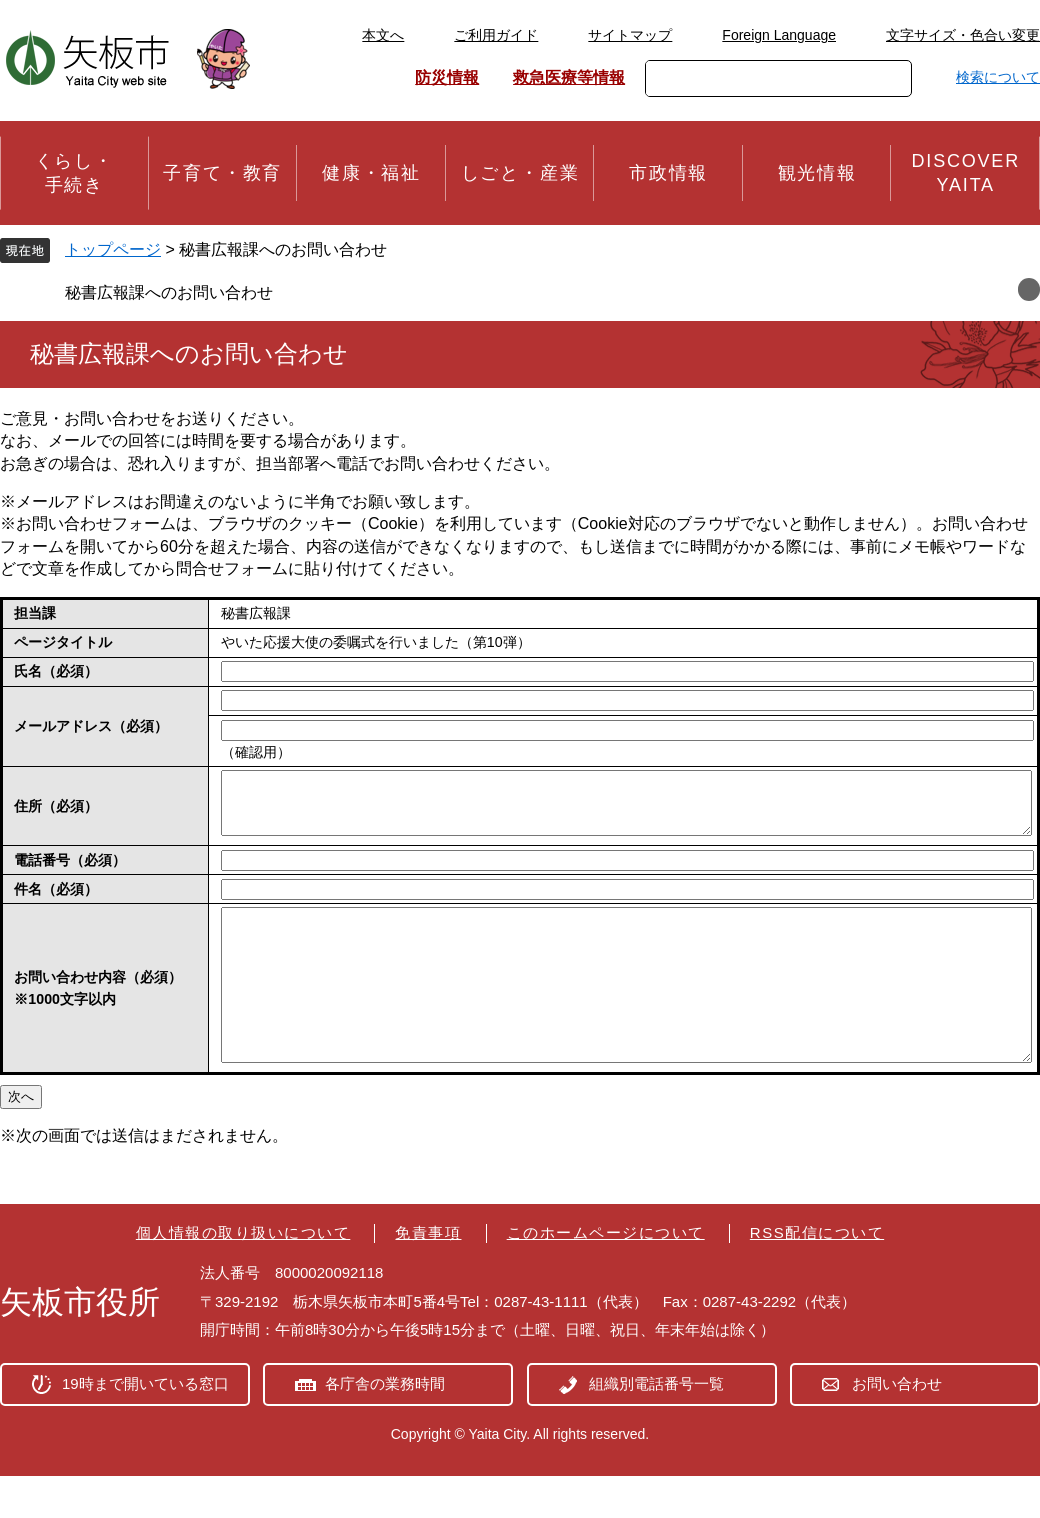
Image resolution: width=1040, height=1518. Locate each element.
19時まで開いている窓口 (145, 1425)
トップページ (113, 249)
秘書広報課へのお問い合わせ (169, 292)
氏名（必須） (56, 671)
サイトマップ (630, 35)
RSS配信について (817, 1274)
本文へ (383, 35)
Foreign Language (779, 35)
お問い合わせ (897, 1425)
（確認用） (256, 752)
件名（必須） (56, 901)
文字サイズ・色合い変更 (963, 35)
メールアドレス (91, 726)
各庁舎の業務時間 (385, 1425)
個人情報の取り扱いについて (243, 1274)
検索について (998, 77)
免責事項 (428, 1274)
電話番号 (70, 872)
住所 (56, 812)
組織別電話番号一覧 (656, 1425)
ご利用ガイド (496, 35)
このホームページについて (606, 1274)
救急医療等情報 (569, 77)
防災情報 (447, 77)
